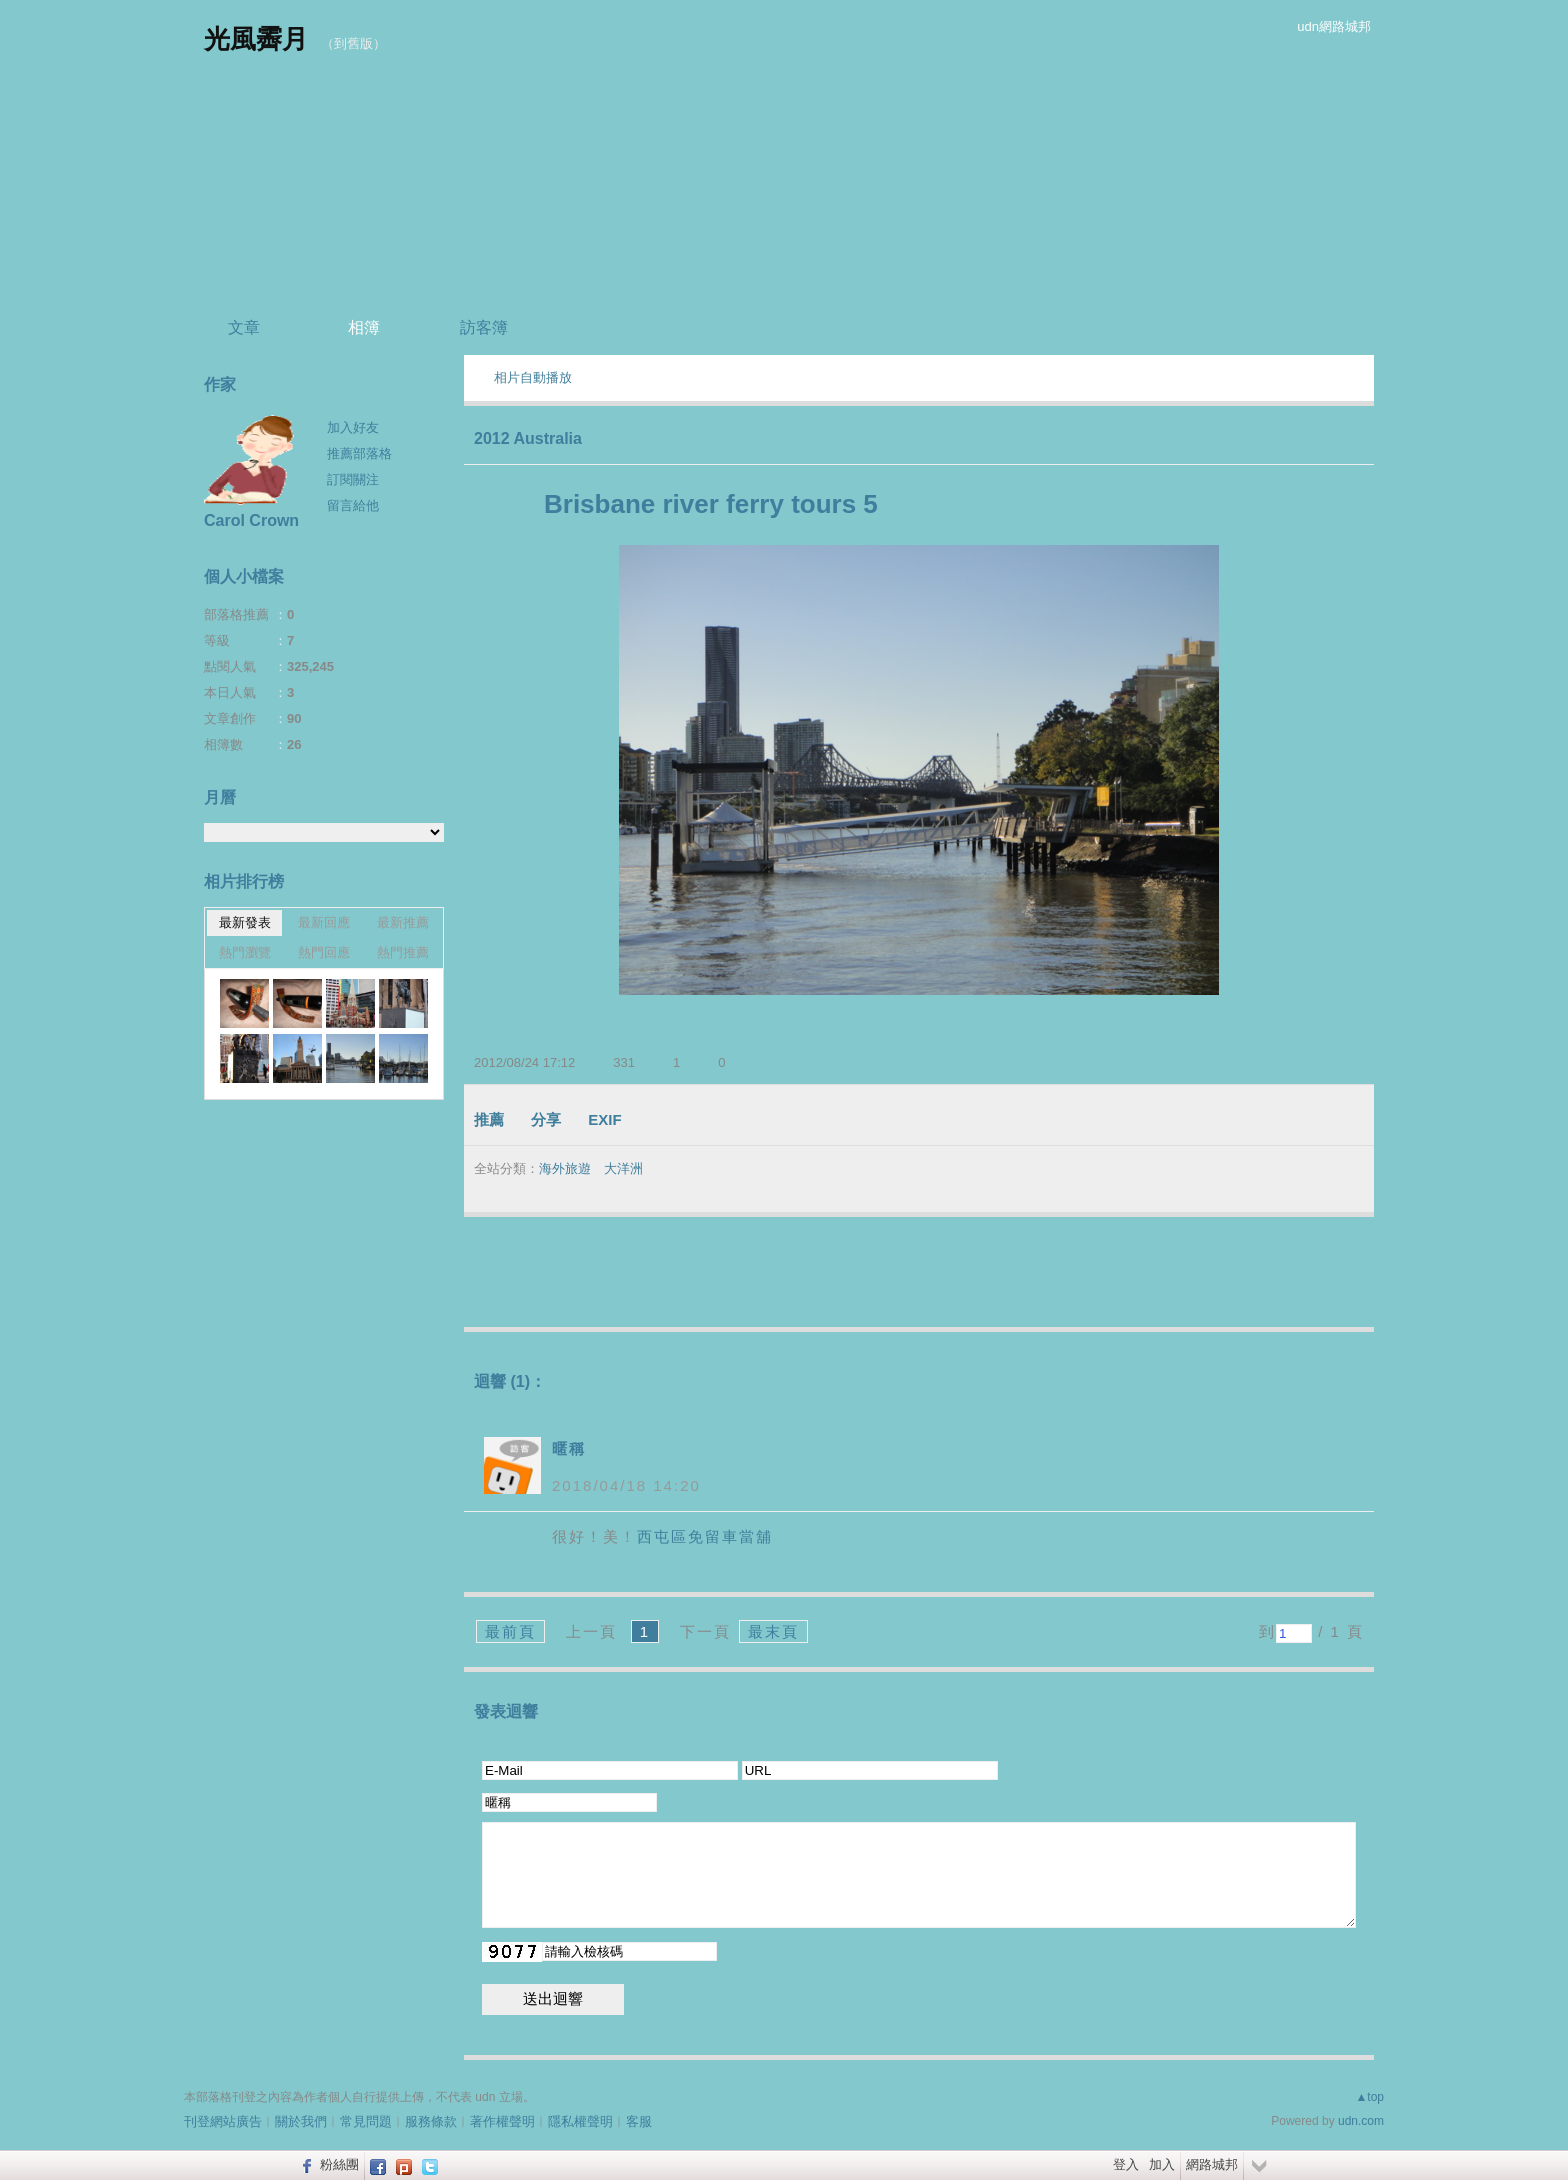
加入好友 (353, 427)
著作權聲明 (502, 2121)
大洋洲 (623, 1168)
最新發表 (245, 922)
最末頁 (773, 1631)
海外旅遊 (565, 1168)
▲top (1369, 2097)
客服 (639, 2121)
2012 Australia (528, 438)
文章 (244, 327)
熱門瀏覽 (245, 952)
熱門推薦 (403, 952)
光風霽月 (256, 39)
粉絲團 (339, 2164)
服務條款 (431, 2121)
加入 (1162, 2164)
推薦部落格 (359, 453)
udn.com (1361, 2121)
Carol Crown (251, 520)
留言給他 (353, 505)
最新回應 (324, 922)
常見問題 (366, 2121)
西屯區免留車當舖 (705, 1536)
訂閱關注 (353, 479)
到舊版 (353, 43)
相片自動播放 (533, 377)
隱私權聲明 (580, 2121)
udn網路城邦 (1334, 26)
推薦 (489, 1119)
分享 (546, 1119)
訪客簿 (484, 327)
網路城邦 (1212, 2164)
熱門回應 (324, 952)
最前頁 (510, 1631)
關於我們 (301, 2121)
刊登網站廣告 (223, 2121)
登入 (1126, 2164)
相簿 (364, 327)
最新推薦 (403, 922)
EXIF (604, 1119)
